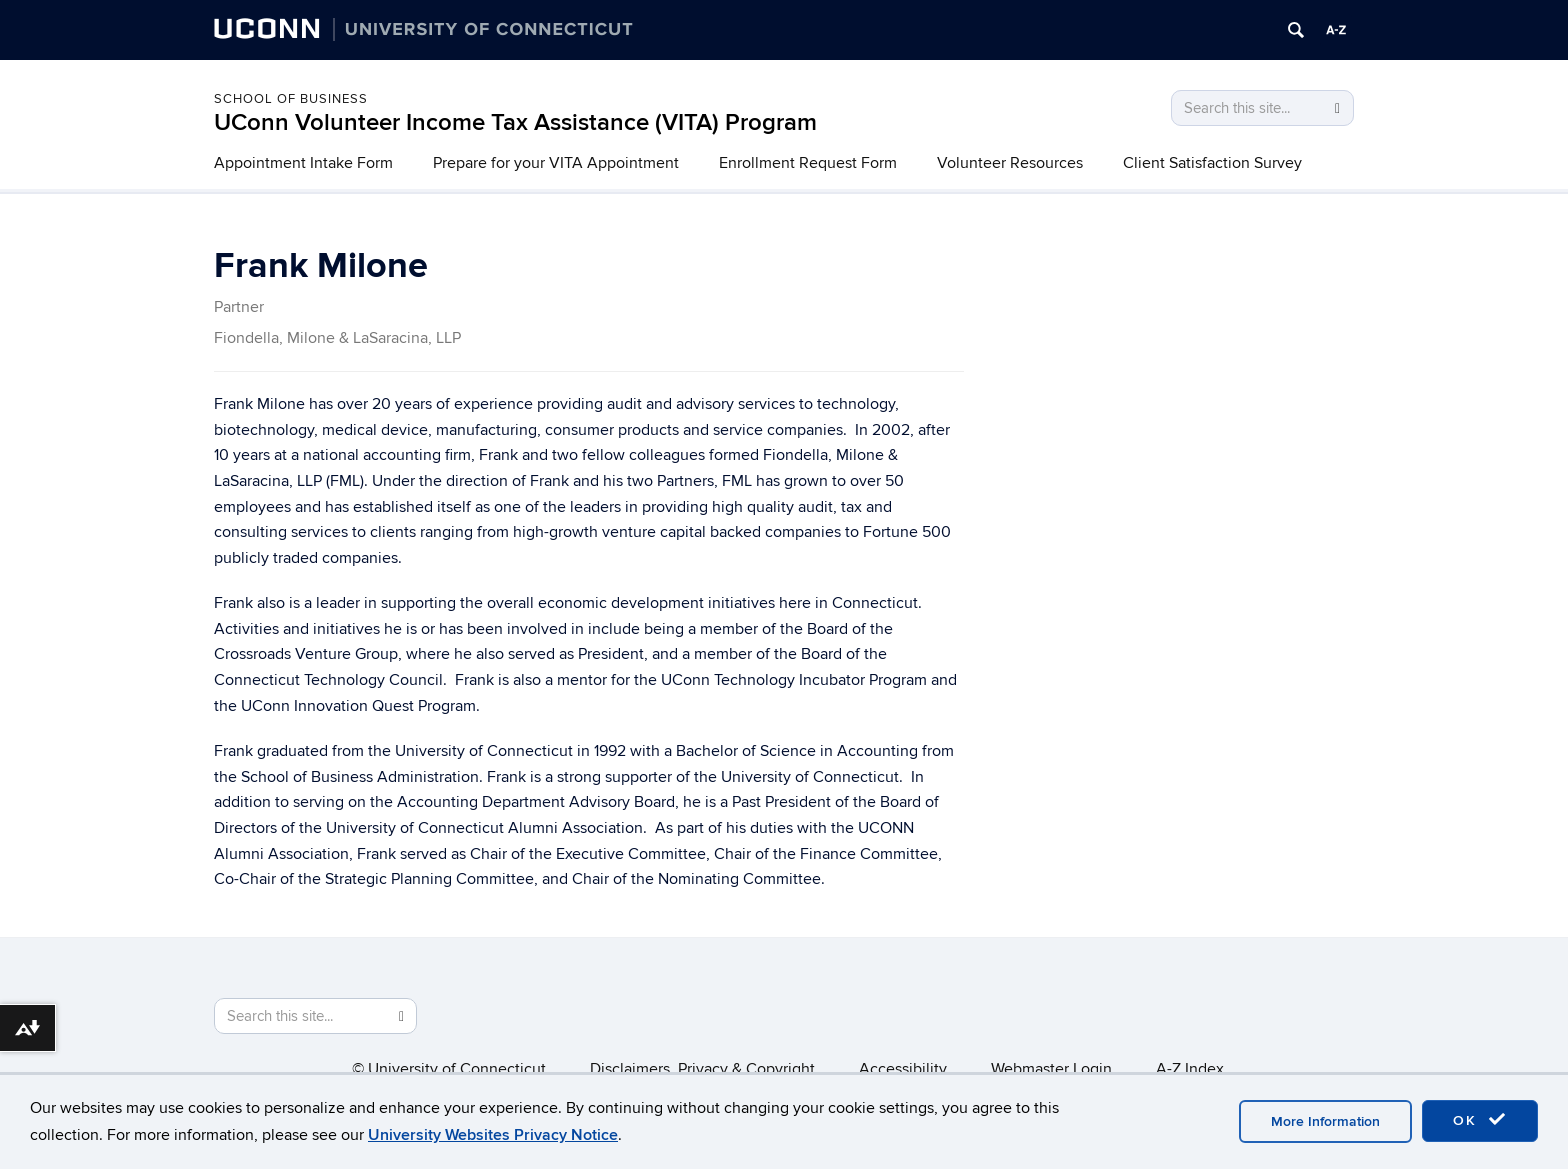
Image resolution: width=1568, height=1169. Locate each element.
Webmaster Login (1051, 1069)
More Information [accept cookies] (1325, 1121)
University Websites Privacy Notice (493, 1135)
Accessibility (903, 1069)
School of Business (291, 99)
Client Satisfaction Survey (1212, 163)
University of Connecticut (457, 1069)
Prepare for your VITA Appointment (556, 163)
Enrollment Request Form (808, 163)
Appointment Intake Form (303, 163)
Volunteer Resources (1010, 163)
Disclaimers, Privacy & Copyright (702, 1069)
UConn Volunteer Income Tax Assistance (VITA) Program (515, 122)
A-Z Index (1190, 1069)
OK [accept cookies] (1480, 1120)
